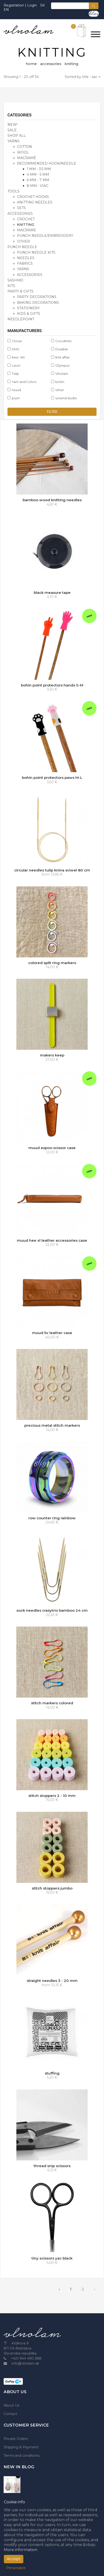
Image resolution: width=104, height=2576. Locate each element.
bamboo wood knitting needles (52, 500)
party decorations (36, 297)
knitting (25, 224)
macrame (26, 230)
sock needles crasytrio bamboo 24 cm (52, 1610)
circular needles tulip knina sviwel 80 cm (52, 870)
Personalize (16, 2568)
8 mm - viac (37, 186)
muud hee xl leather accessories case (52, 1240)
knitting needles (34, 202)
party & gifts (20, 291)
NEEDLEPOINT (20, 319)
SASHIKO (15, 280)
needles (25, 258)
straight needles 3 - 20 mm (52, 1980)
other (23, 241)
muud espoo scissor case (52, 1147)
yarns (23, 269)
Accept (13, 2559)
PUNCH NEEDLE (22, 247)
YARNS (13, 141)
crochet (26, 219)
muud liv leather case (52, 1332)
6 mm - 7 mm (38, 180)
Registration (14, 5)
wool (23, 152)
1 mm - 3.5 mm (39, 169)
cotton (24, 146)
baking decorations (38, 302)
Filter (52, 412)
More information (20, 2549)
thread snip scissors (52, 2166)
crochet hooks (33, 197)
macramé (26, 158)
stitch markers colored (52, 1703)
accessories (50, 63)
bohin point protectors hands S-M (52, 685)
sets (21, 208)
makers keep (52, 1055)
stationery (28, 308)
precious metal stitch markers (52, 1425)
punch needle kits (36, 252)
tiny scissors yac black (52, 2258)
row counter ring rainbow (52, 1518)
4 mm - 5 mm (38, 174)
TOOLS (13, 191)
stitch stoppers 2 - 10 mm (52, 1795)
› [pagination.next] (94, 2289)
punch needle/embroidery (45, 235)
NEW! (12, 124)
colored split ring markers (52, 962)
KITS (11, 286)
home (31, 63)
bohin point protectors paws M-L (52, 777)
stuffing (52, 2073)
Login (32, 5)
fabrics (25, 263)
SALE (12, 130)
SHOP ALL (16, 135)
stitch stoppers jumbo (52, 1888)
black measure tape (52, 592)
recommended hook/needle (46, 163)
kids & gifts (28, 313)
